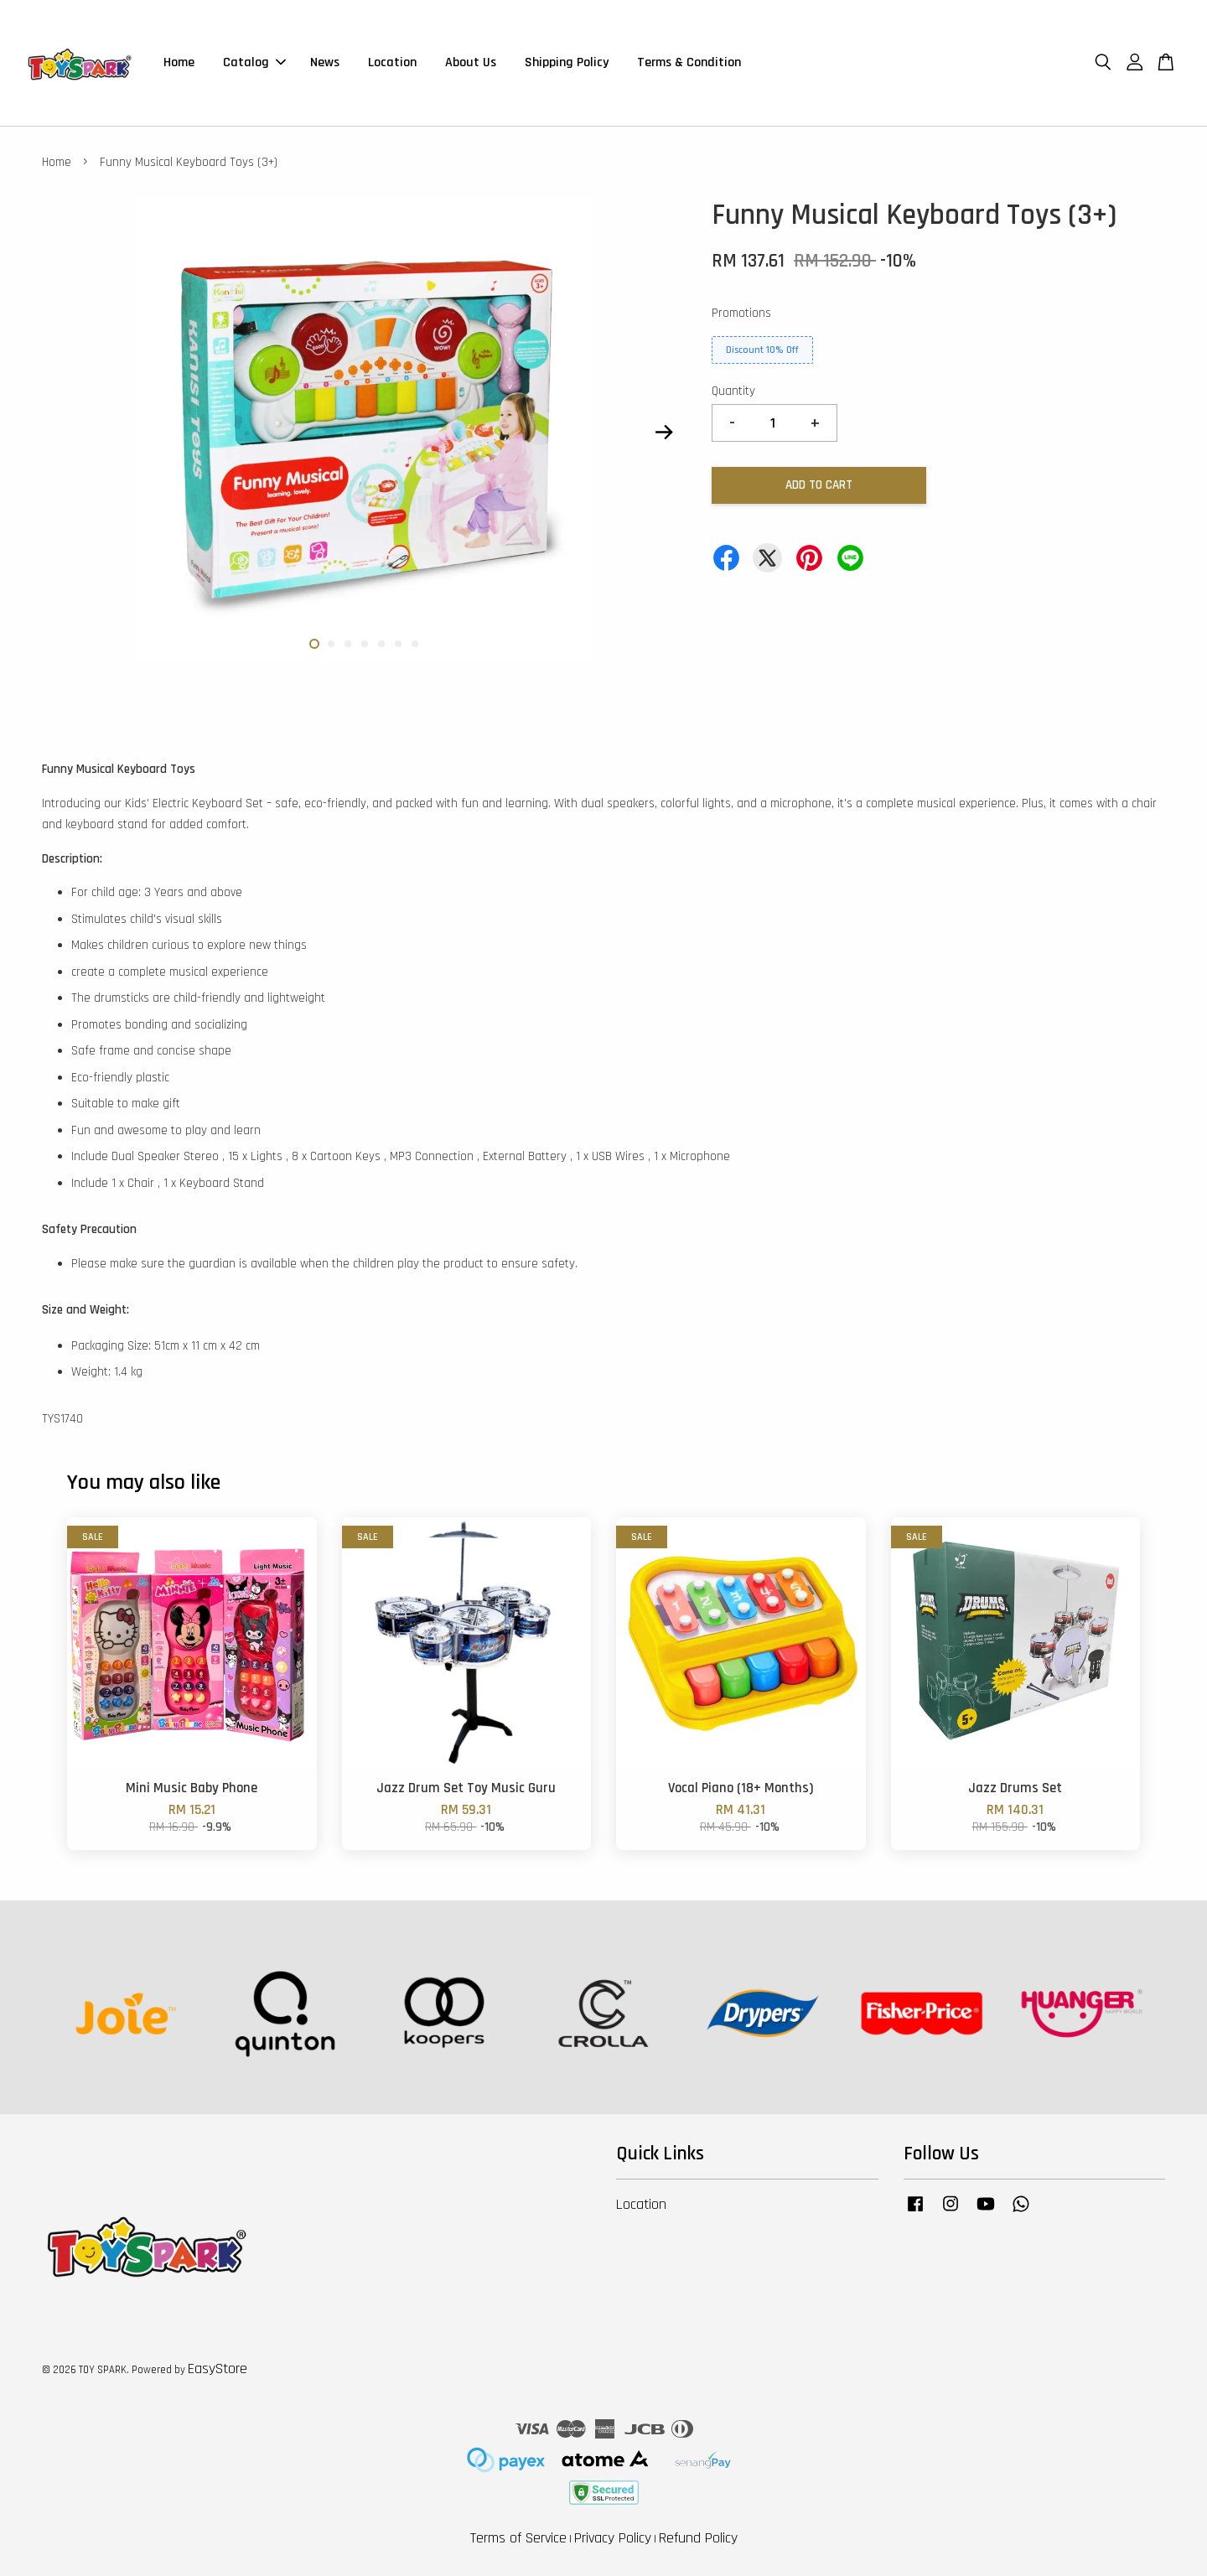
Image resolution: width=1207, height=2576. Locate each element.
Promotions (741, 313)
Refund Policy (698, 2537)
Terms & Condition (689, 62)
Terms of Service (518, 2537)
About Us (470, 62)
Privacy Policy (612, 2537)
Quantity (733, 391)
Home (178, 62)
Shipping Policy (567, 62)
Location (392, 62)
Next (664, 433)
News (324, 62)
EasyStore (217, 2368)
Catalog (254, 62)
